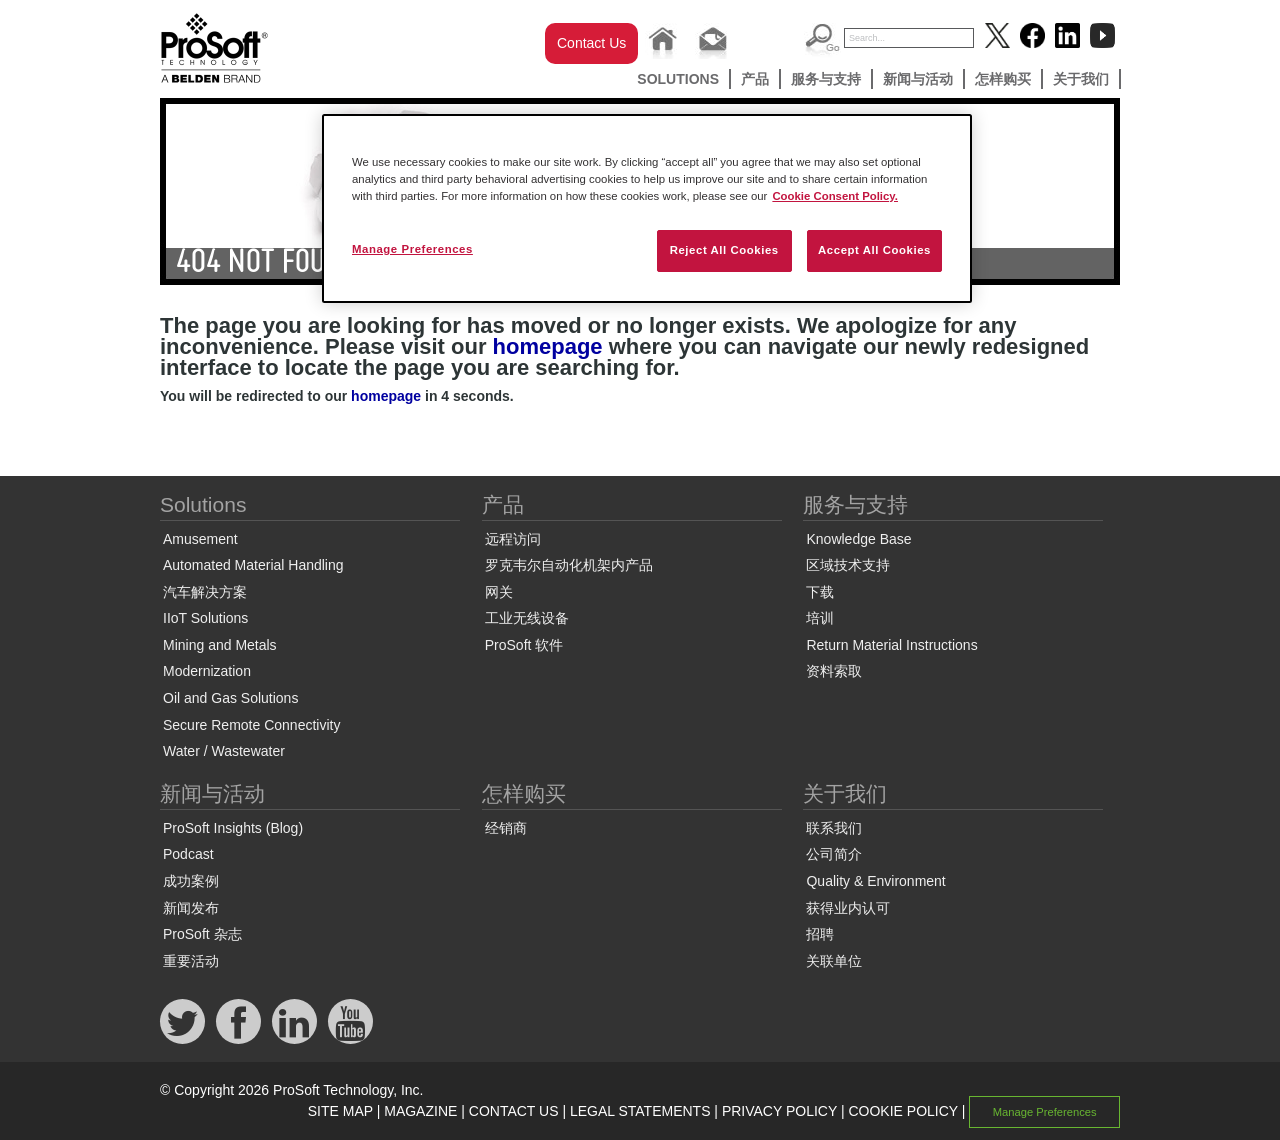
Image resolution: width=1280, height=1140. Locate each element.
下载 (820, 592)
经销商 (506, 828)
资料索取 (834, 671)
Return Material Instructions (891, 645)
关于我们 (1081, 79)
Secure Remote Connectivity (251, 725)
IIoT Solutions (205, 618)
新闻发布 (191, 908)
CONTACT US (514, 1111)
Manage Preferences (1045, 1112)
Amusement (200, 539)
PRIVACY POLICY (779, 1111)
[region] (647, 208)
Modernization (207, 671)
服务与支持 (826, 79)
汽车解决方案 (205, 592)
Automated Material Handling (253, 565)
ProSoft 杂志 (202, 934)
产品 (755, 79)
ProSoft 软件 (524, 645)
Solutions (678, 79)
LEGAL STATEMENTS (640, 1111)
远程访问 (513, 539)
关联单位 (834, 961)
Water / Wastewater (224, 751)
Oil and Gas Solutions (230, 698)
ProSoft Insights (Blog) (233, 828)
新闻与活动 (918, 79)
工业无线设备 (527, 618)
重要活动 (191, 961)
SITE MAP (340, 1111)
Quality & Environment (875, 881)
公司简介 (834, 854)
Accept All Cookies (874, 250)
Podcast (188, 854)
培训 (820, 618)
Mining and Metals (220, 645)
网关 (499, 592)
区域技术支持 (848, 565)
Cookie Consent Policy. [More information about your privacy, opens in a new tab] (835, 196)
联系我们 (834, 828)
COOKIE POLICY (902, 1111)
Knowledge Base (858, 539)
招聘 (820, 934)
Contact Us (591, 43)
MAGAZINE (420, 1111)
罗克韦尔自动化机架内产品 (569, 565)
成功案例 (191, 881)
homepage (548, 346)
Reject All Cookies (724, 250)
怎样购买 (1003, 79)
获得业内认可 (848, 908)
